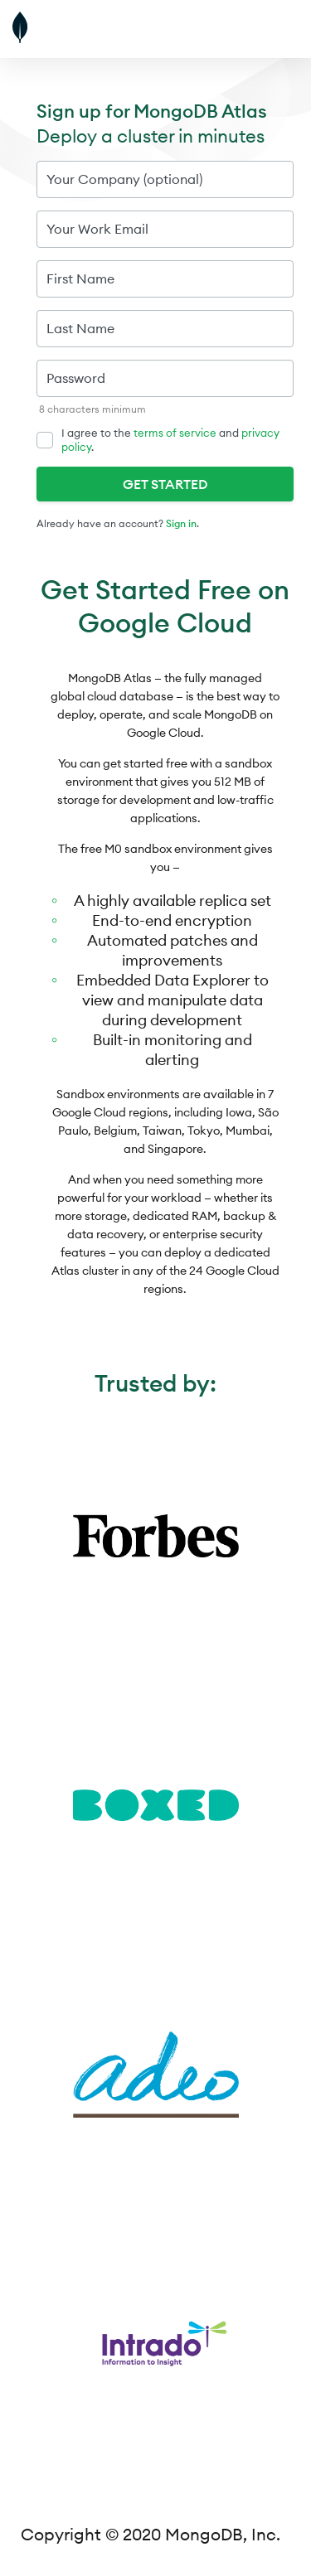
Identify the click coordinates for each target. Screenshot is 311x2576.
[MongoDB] (62, 29)
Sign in (181, 523)
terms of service (175, 433)
